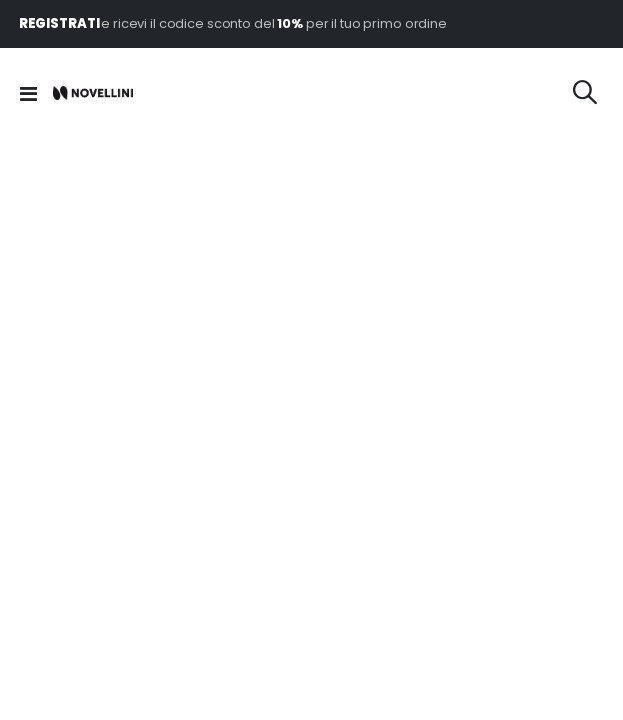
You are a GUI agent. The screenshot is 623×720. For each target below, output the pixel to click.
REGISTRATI (60, 23)
